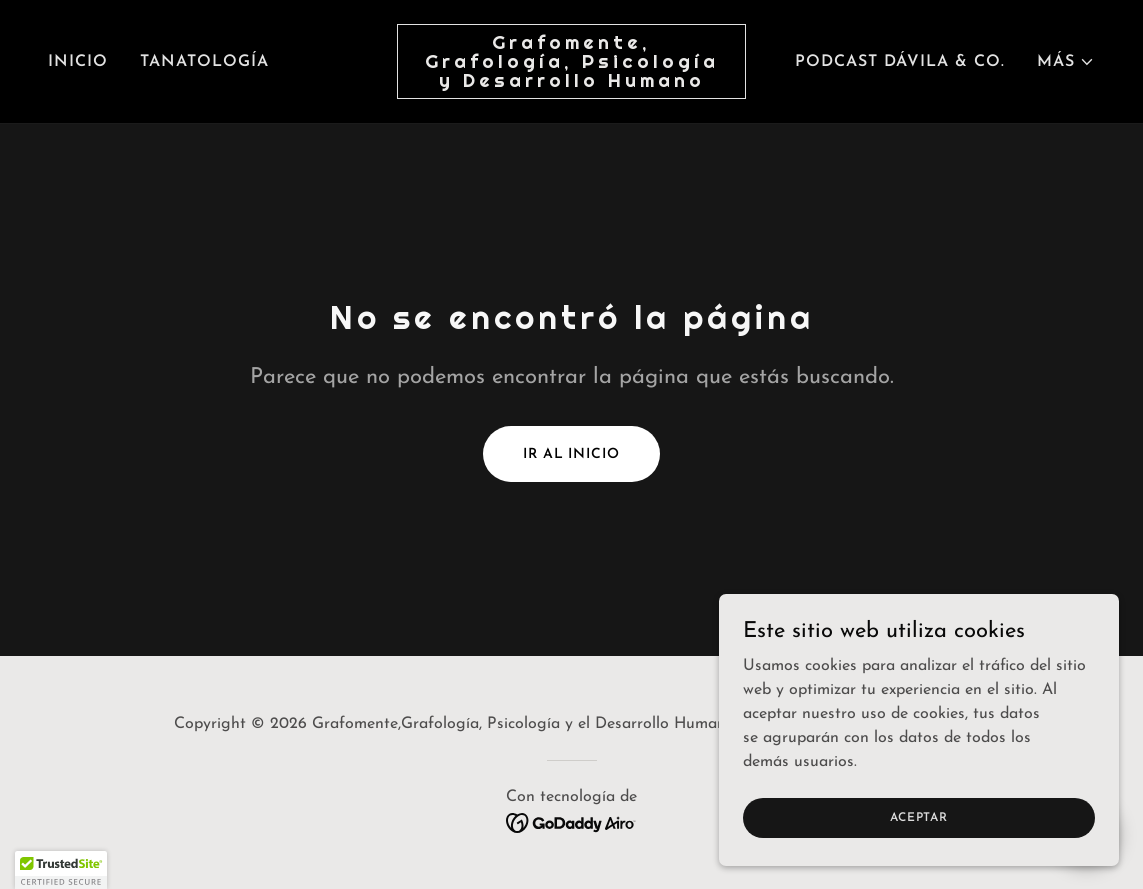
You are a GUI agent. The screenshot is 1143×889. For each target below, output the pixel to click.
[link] (571, 83)
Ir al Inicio (571, 454)
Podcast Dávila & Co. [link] (900, 62)
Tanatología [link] (204, 62)
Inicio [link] (78, 62)
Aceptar (918, 817)
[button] (1066, 62)
